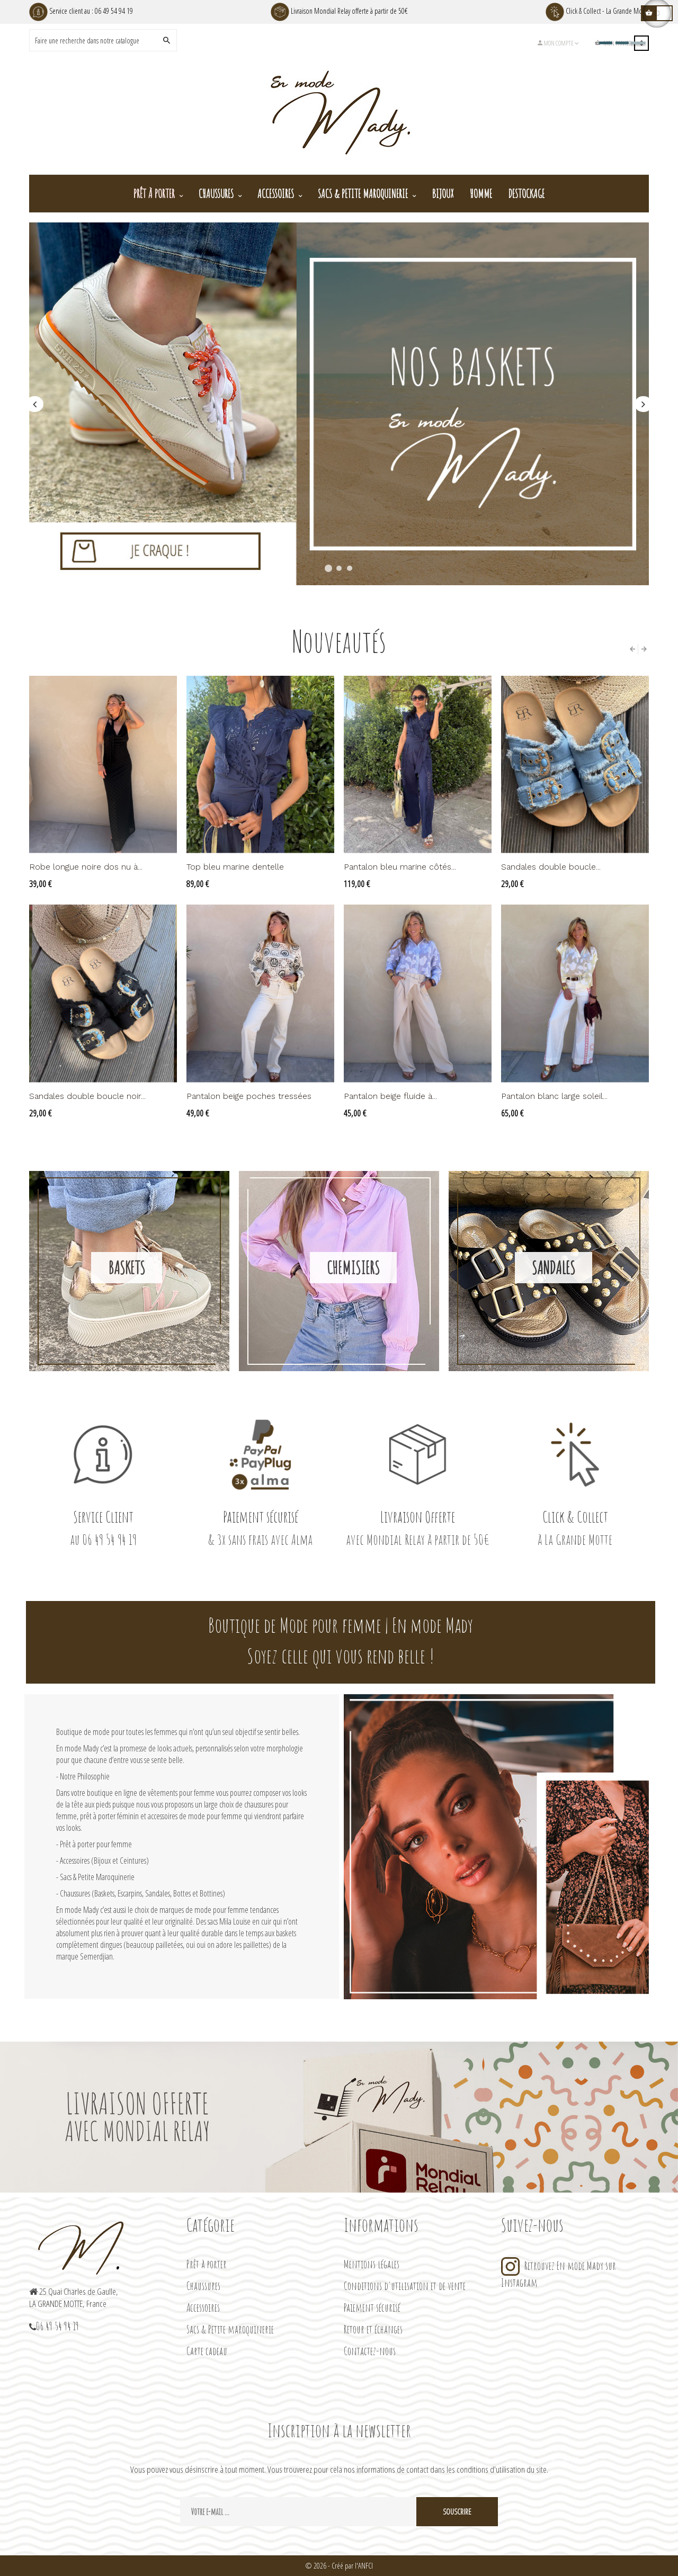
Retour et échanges (373, 2329)
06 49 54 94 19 (114, 11)
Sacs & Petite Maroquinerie (97, 1877)
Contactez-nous (370, 2351)
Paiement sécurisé (372, 2307)
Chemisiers (353, 1267)
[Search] (95, 40)
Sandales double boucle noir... (87, 1096)
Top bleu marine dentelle (235, 867)
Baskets (126, 1267)
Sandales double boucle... (551, 867)
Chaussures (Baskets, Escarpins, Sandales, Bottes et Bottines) (142, 1893)
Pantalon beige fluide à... (390, 1096)
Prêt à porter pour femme (96, 1844)
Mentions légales (371, 2264)
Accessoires (203, 2307)
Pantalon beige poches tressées (248, 1096)
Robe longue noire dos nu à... (85, 867)
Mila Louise (235, 1921)
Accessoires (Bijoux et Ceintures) (104, 1860)
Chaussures (203, 2286)
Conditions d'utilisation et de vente (405, 2286)
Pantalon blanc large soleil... (554, 1096)
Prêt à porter (206, 2264)
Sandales (553, 1267)
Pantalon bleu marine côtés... (400, 867)
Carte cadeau (206, 2351)
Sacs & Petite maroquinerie (230, 2329)
